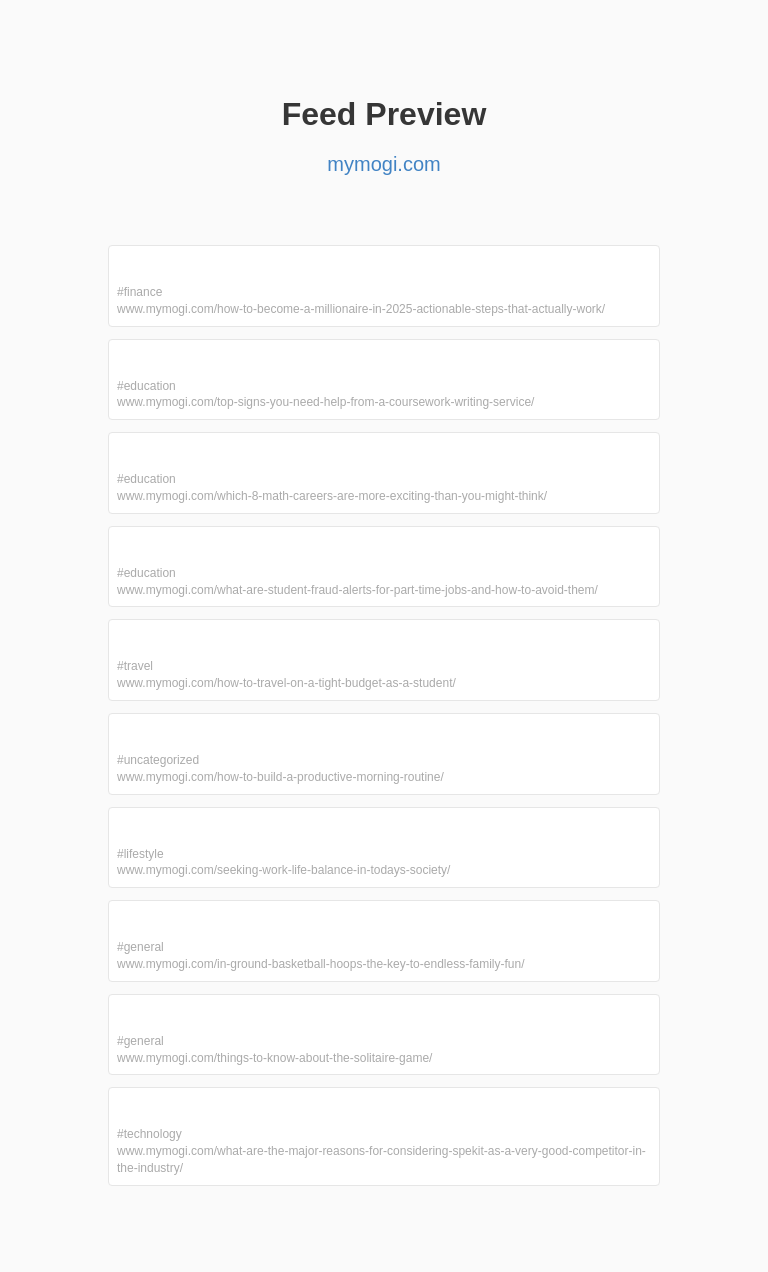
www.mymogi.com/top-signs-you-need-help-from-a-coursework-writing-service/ (325, 402)
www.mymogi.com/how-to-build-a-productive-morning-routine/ (280, 777)
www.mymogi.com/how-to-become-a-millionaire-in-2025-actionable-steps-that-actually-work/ (361, 309)
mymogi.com (383, 164)
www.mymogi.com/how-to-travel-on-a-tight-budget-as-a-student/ (286, 683)
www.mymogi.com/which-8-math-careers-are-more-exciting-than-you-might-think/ (332, 496)
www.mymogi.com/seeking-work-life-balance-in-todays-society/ (283, 870)
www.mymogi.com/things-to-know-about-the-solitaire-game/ (274, 1058)
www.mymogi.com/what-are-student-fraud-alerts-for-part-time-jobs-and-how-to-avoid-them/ (357, 590)
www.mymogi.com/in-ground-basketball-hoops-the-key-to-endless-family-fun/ (321, 964)
